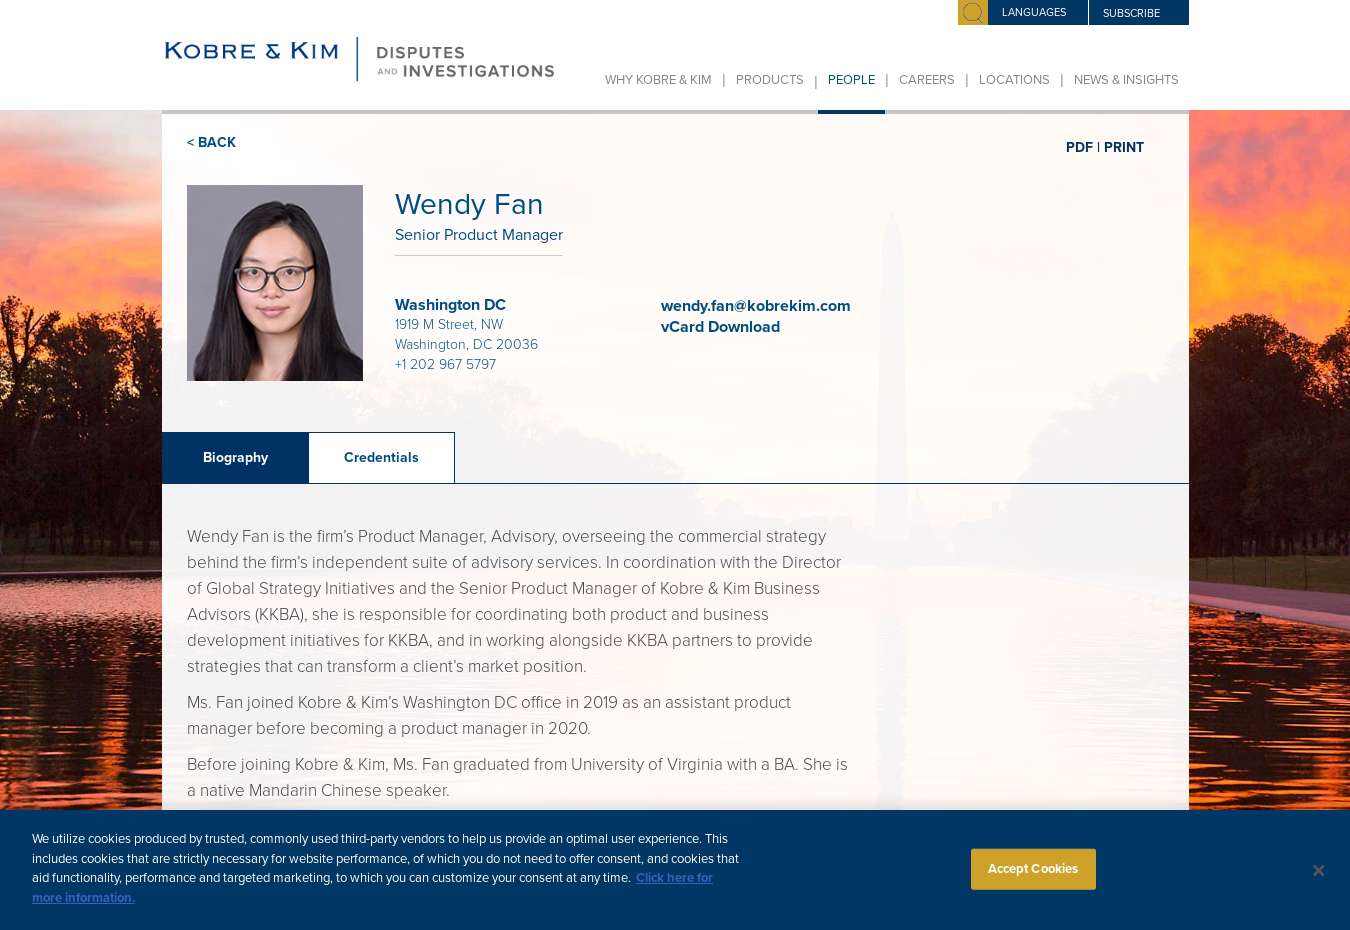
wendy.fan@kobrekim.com (756, 306)
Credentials (381, 457)
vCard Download (722, 327)
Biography (235, 457)
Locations (1014, 80)
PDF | (1083, 147)
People (851, 80)
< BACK (211, 142)
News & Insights (1126, 80)
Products (770, 80)
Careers (927, 80)
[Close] (1319, 880)
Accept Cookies (1033, 878)
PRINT (1124, 147)
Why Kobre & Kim (658, 80)
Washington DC (450, 305)
